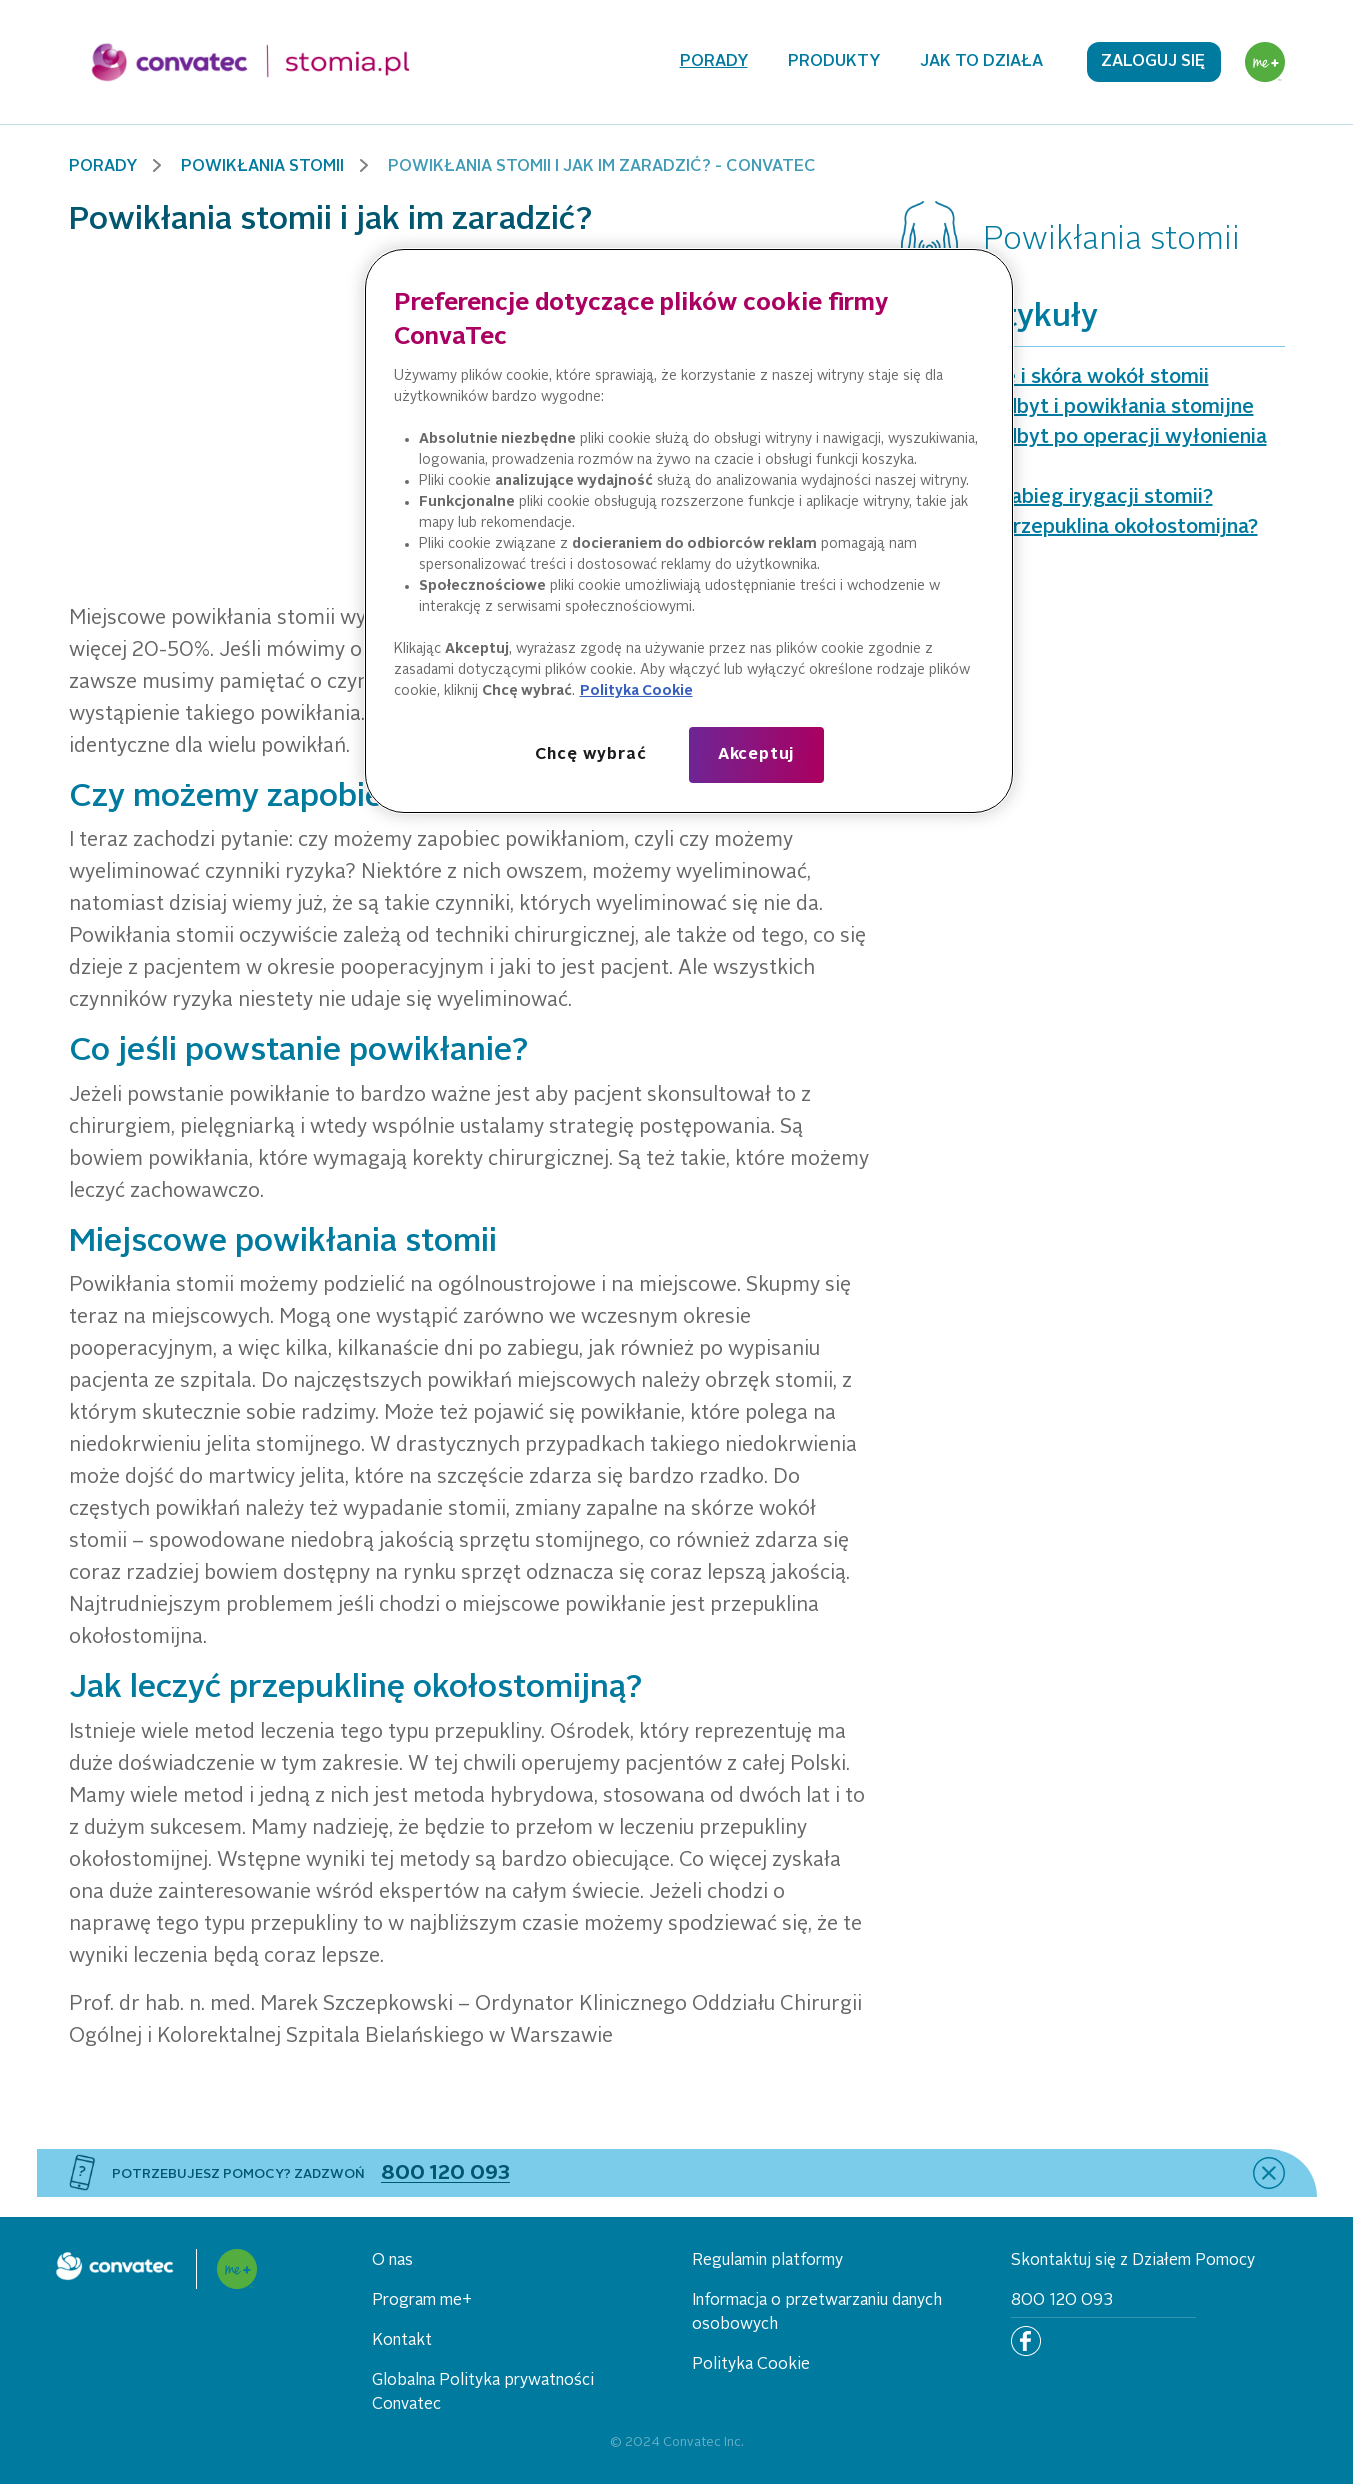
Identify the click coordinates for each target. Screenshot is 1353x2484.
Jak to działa (981, 62)
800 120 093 (1062, 2301)
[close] (1269, 2173)
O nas (392, 2261)
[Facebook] (1026, 2341)
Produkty (834, 62)
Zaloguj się (1153, 62)
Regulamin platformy (767, 2261)
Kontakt (402, 2341)
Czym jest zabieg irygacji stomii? (1057, 498)
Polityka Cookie (751, 2365)
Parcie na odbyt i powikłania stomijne (1077, 408)
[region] (689, 531)
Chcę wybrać (591, 755)
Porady (714, 62)
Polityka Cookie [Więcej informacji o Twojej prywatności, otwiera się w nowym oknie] (636, 691)
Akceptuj (756, 755)
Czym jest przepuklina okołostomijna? (1079, 528)
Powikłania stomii (262, 167)
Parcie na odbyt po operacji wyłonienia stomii (1084, 453)
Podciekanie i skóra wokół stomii (1055, 378)
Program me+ (422, 2301)
